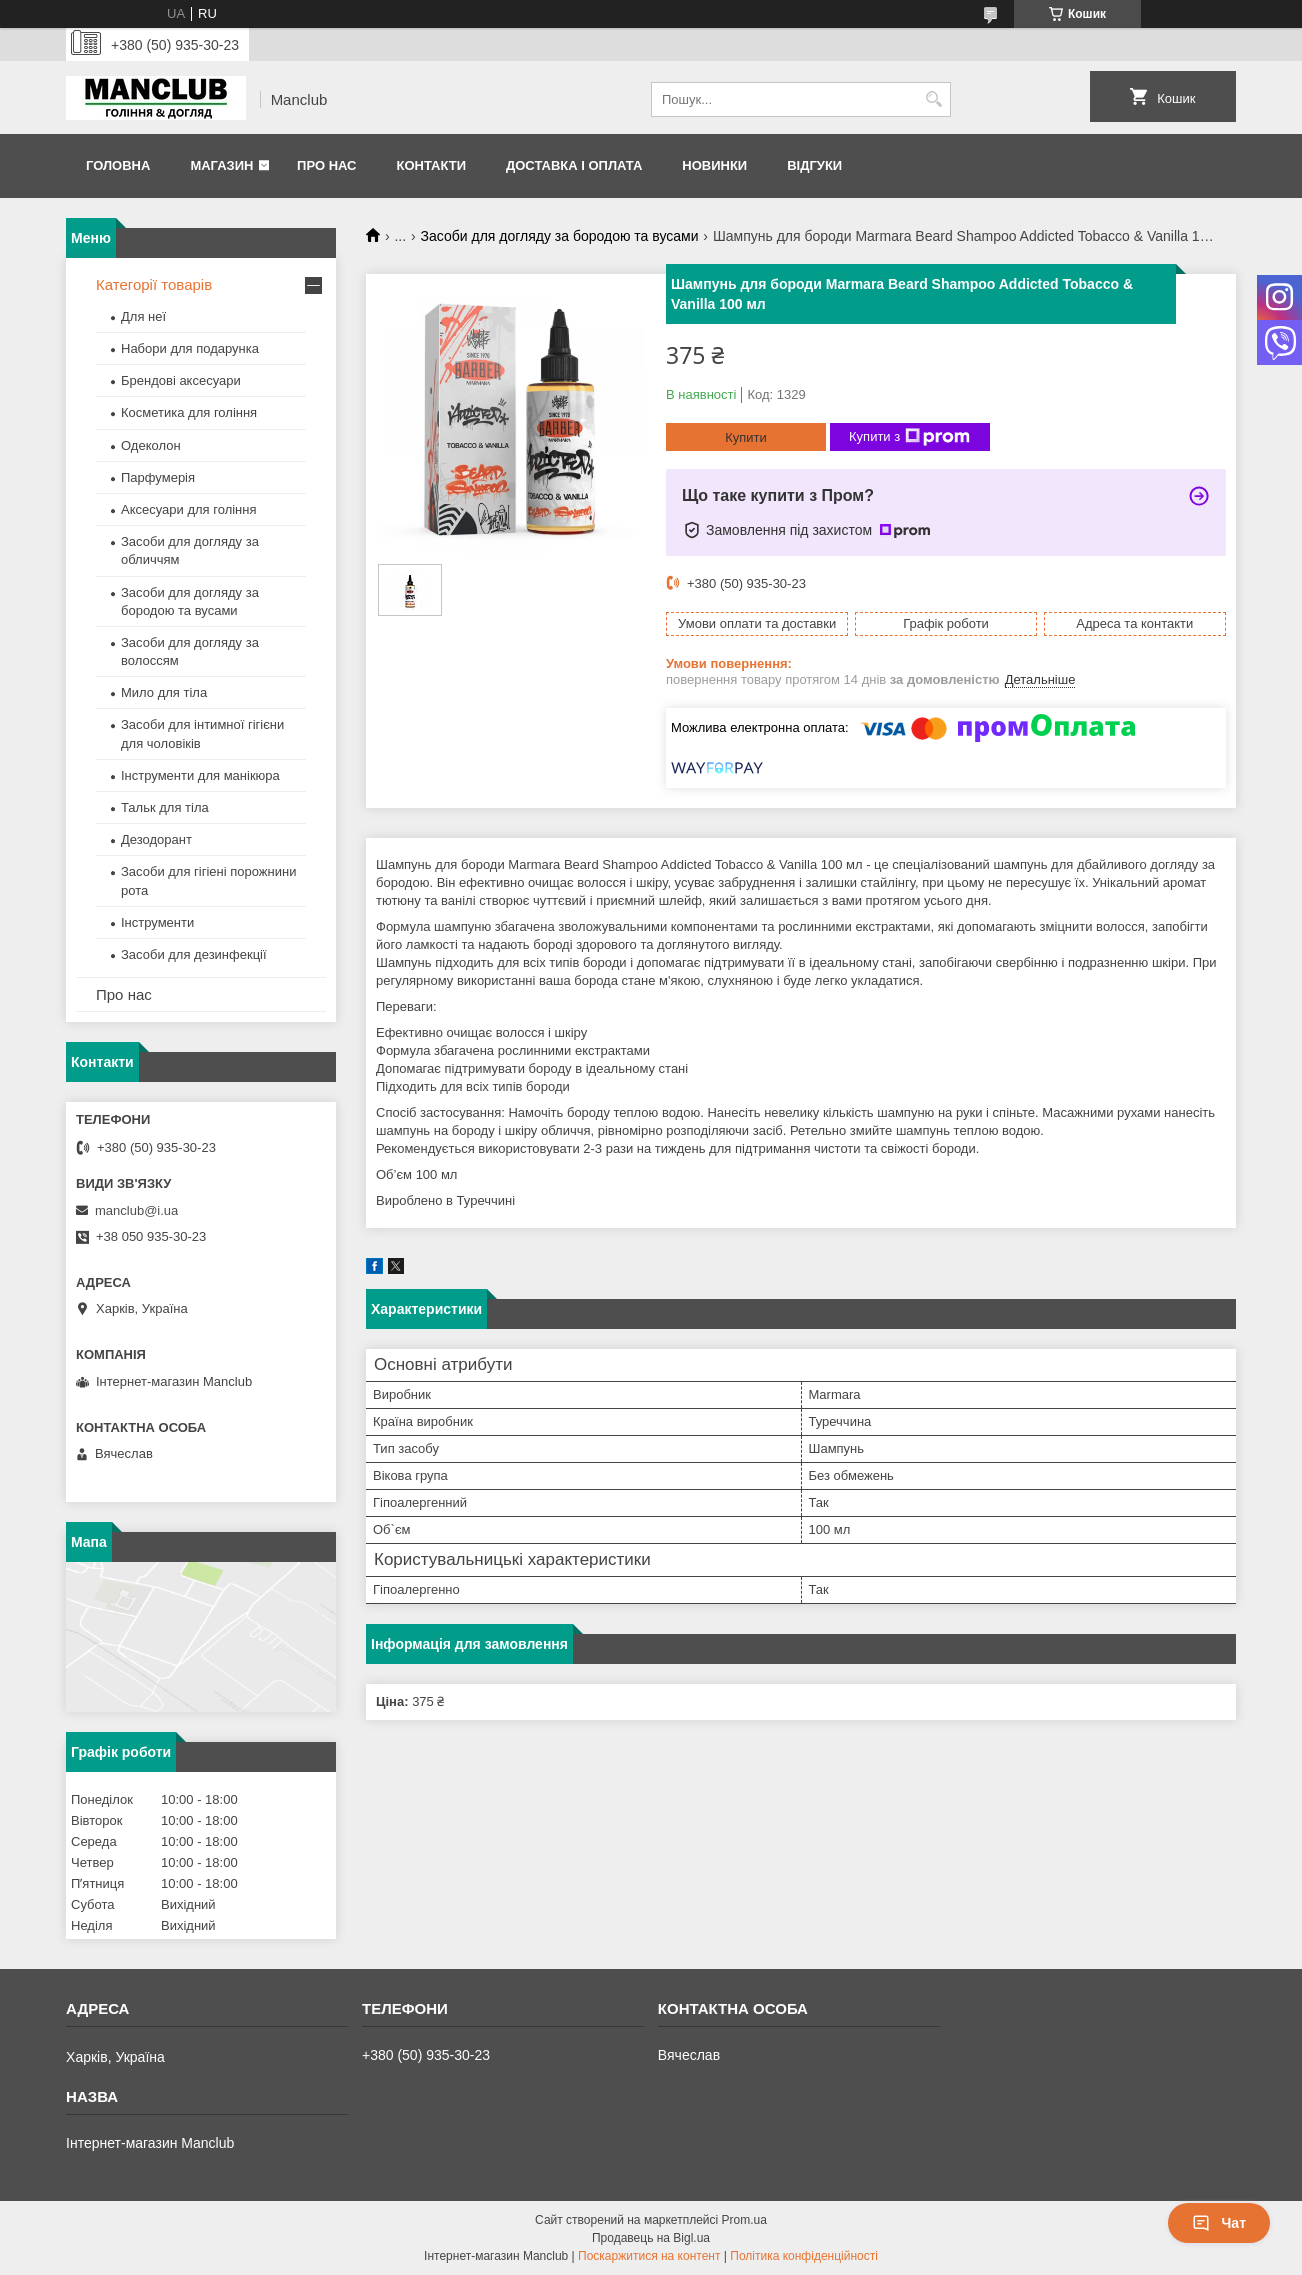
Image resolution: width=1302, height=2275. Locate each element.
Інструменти (157, 922)
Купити (746, 437)
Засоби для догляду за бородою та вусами (560, 236)
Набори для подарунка (190, 348)
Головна (118, 165)
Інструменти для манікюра (200, 775)
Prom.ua (744, 2220)
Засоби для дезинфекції (194, 954)
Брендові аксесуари (181, 380)
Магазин (221, 165)
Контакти (431, 165)
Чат (1219, 2223)
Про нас (326, 165)
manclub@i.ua (136, 1210)
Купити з (909, 437)
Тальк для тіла (165, 807)
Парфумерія (158, 477)
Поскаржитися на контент (649, 2256)
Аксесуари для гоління (189, 509)
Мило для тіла (164, 692)
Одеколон (151, 445)
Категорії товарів (154, 284)
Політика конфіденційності (804, 2256)
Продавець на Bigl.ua (651, 2238)
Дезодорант (156, 839)
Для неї (143, 316)
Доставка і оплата (574, 165)
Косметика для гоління (189, 412)
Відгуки (814, 165)
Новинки (714, 165)
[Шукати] (933, 99)
